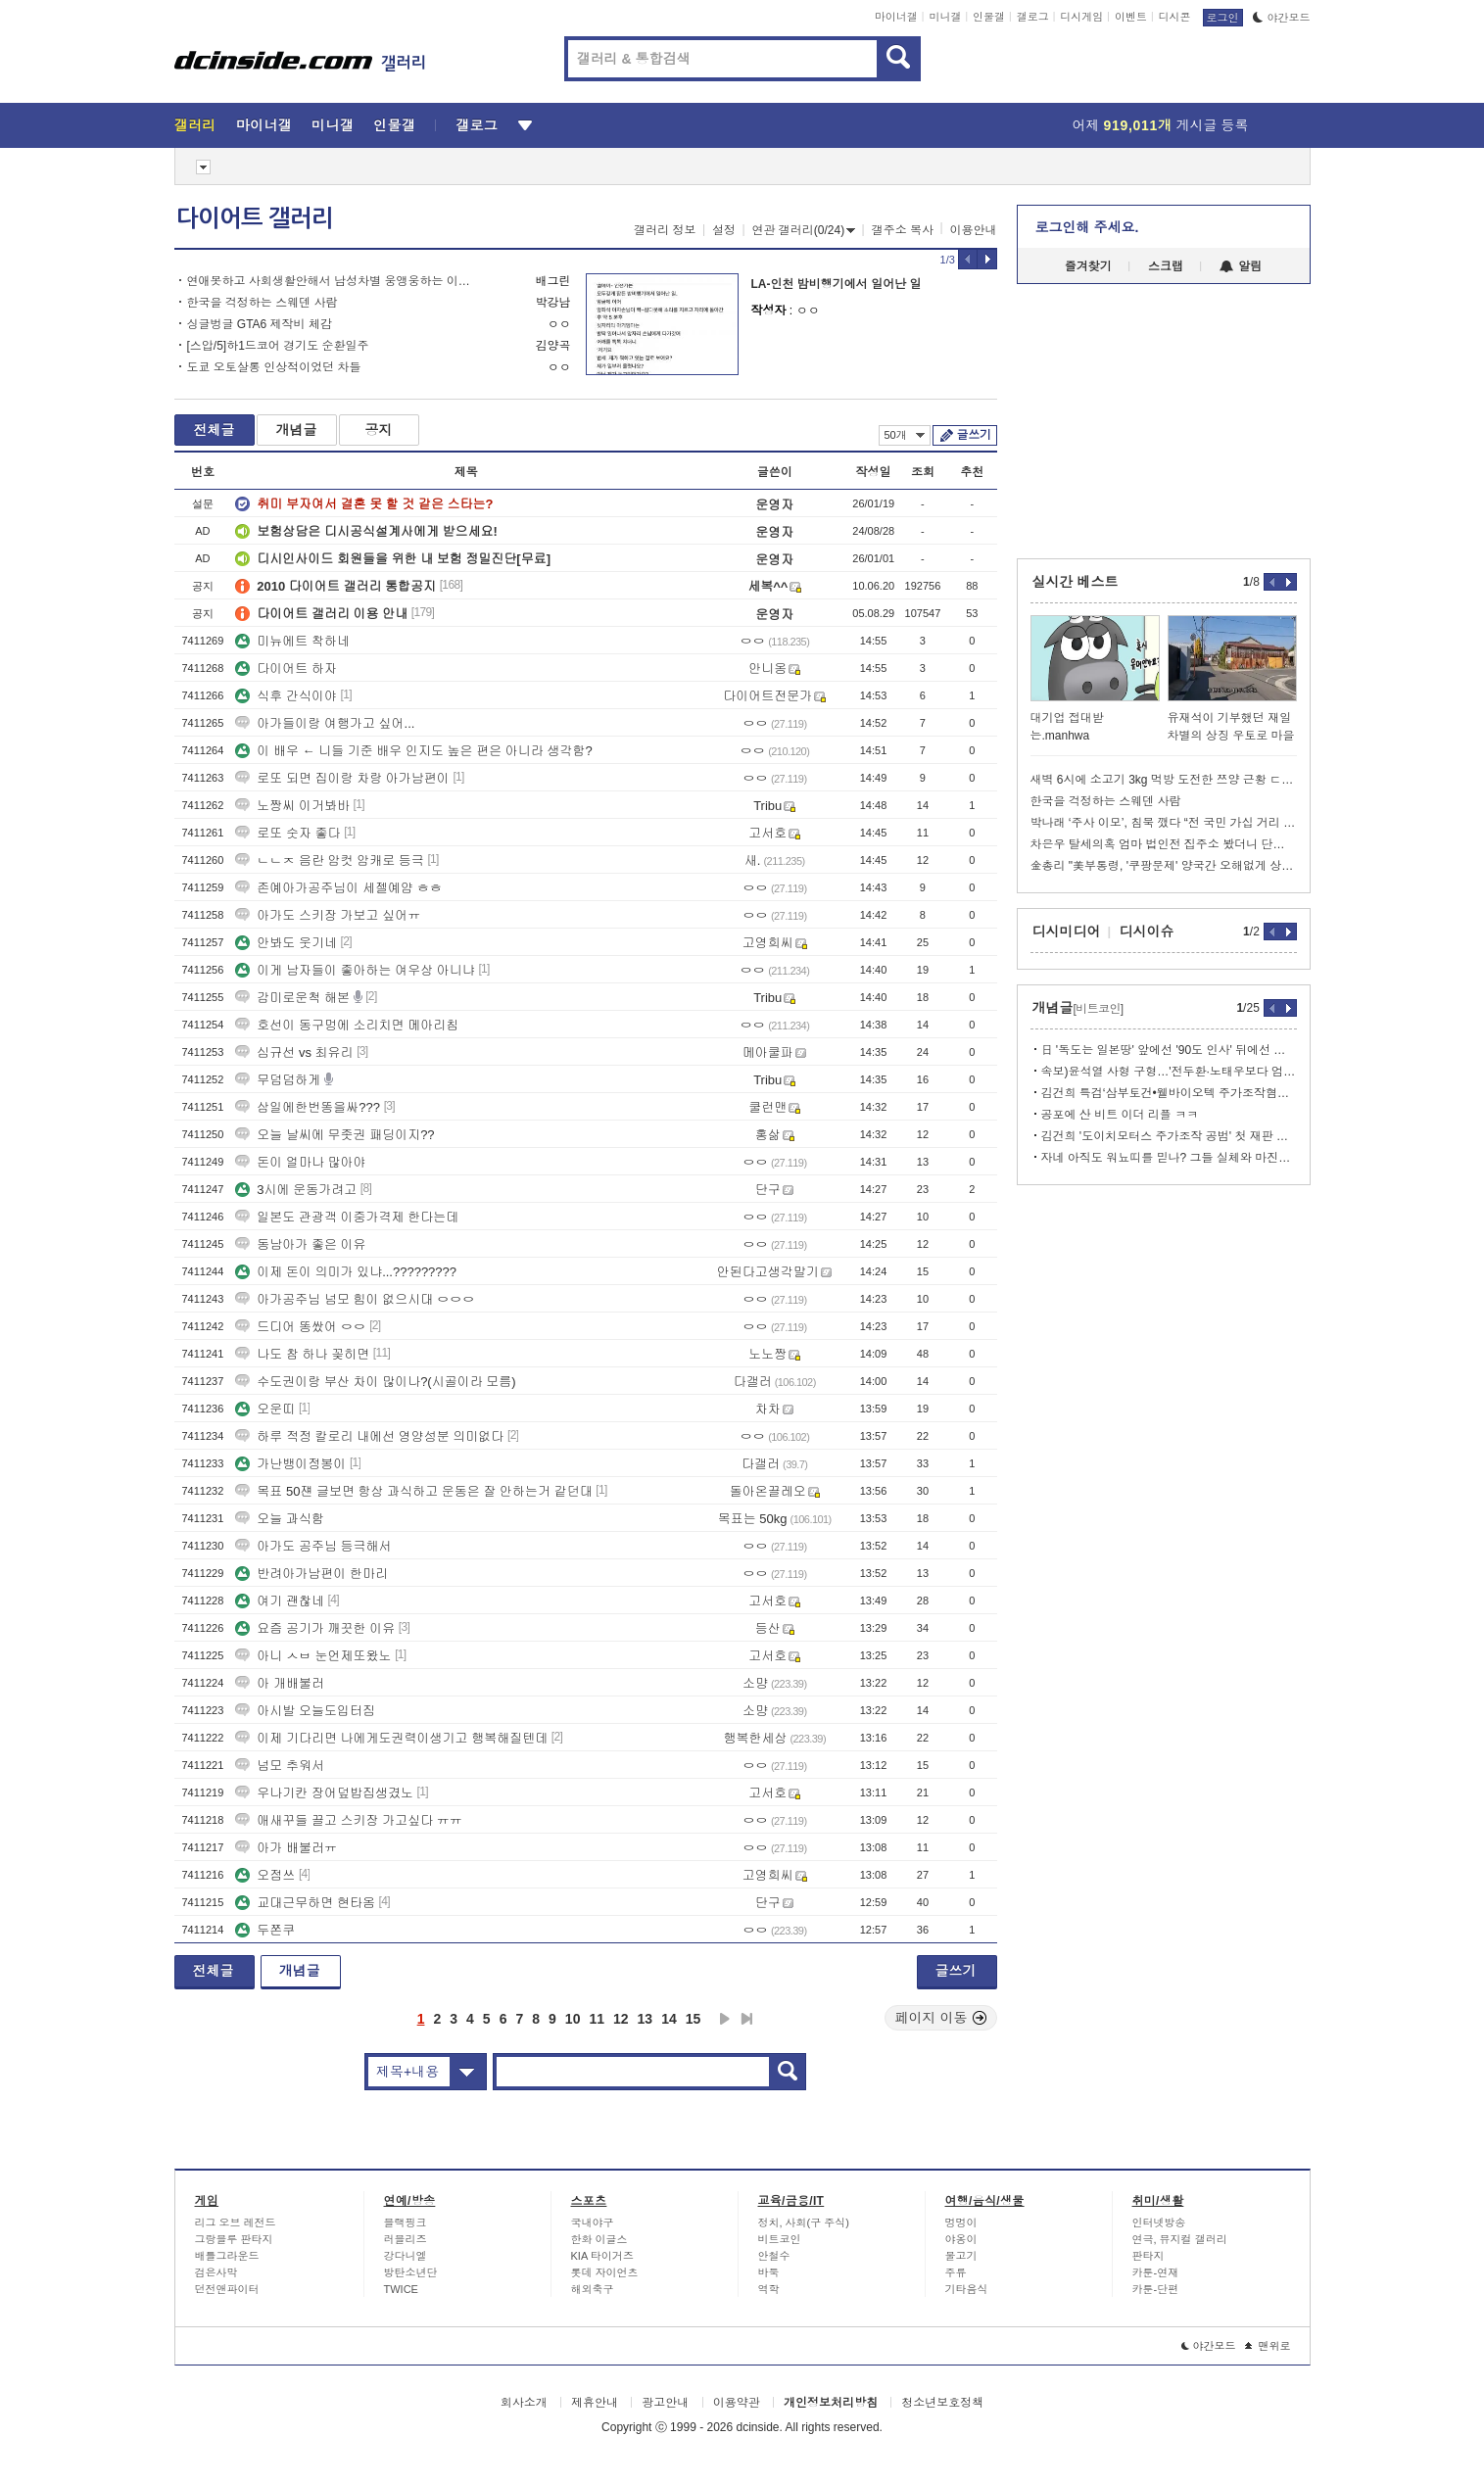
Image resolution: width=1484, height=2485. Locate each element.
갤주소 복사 (902, 230)
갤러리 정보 (664, 230)
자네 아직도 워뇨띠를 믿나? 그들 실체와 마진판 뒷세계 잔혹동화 (1169, 1158)
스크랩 (1165, 266)
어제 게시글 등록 (1161, 125)
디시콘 (1175, 17)
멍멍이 (961, 2222)
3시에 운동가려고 (296, 1189)
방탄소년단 (411, 2272)
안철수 (774, 2256)
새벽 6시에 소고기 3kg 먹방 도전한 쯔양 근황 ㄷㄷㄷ (1163, 780)
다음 (725, 2019)
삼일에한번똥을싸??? (307, 1107)
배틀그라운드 (227, 2256)
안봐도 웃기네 (286, 942)
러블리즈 (405, 2239)
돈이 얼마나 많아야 (300, 1162)
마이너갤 (896, 17)
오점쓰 (265, 1875)
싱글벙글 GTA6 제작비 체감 (259, 324)
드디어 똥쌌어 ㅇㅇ (300, 1326)
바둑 (769, 2272)
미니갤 (945, 17)
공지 (379, 430)
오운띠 (265, 1409)
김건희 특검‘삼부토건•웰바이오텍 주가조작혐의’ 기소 (1169, 1093)
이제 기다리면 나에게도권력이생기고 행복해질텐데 (391, 1738)
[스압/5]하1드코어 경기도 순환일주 (278, 346)
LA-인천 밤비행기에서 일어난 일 (836, 284)
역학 (769, 2289)
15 (693, 2019)
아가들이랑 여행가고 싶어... (324, 723)
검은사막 (216, 2272)
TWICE (401, 2289)
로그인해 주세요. (1087, 227)
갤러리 (195, 125)
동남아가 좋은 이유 (300, 1244)
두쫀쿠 (265, 1930)
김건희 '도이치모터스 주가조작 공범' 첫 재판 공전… (1169, 1136)
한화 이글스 (599, 2239)
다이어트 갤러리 (254, 218)
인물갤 (989, 17)
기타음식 (966, 2289)
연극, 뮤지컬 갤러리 (1179, 2239)
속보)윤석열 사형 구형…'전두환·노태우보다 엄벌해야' (1169, 1071)
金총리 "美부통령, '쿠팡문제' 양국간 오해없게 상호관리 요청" (1163, 866)
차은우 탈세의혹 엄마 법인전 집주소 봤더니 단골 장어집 (1163, 844)
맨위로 (1268, 2346)
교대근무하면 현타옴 (305, 1902)
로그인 (1223, 18)
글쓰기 (974, 435)
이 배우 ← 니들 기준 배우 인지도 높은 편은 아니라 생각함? (413, 750)
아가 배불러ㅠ (286, 1847)
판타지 (1148, 2256)
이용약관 (736, 2403)
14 (669, 2019)
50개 (905, 435)
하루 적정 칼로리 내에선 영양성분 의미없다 (369, 1436)
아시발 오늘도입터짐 (305, 1710)
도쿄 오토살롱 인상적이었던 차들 (274, 367)
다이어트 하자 (286, 668)
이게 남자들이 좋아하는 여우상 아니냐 (354, 970)
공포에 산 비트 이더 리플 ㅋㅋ (1120, 1115)
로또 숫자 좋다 (287, 833)
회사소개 (524, 2403)
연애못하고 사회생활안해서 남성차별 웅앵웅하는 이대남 (333, 281)
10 (573, 2019)
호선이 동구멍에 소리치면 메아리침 (346, 1025)
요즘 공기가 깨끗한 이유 (315, 1628)
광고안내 (665, 2403)
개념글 (296, 430)
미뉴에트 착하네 (292, 641)
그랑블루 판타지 (234, 2239)
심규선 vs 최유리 (294, 1052)
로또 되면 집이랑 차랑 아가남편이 (342, 778)
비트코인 (779, 2239)
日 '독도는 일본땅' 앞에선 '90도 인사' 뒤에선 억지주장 (1169, 1050)
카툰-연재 (1155, 2272)
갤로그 (1033, 17)
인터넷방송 (1159, 2222)
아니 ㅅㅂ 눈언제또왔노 (313, 1656)
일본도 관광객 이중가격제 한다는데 (346, 1217)
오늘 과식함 (279, 1518)
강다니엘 (405, 2256)
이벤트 (1131, 17)
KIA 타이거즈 (602, 2256)
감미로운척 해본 (292, 997)
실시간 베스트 (1075, 582)
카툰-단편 (1155, 2289)
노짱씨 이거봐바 (292, 805)
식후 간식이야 (286, 696)
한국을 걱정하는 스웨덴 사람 (262, 303)
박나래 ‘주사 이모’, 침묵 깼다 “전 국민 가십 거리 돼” (1163, 823)
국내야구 (592, 2222)
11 (596, 2019)
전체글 (214, 430)
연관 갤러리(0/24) (804, 230)
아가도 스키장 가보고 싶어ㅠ (327, 915)
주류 (956, 2272)
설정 (724, 230)
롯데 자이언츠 (605, 2272)
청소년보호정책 (942, 2403)
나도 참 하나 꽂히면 (302, 1354)
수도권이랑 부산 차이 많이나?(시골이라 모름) (375, 1381)
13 (645, 2019)
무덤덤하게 (277, 1080)
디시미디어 (1066, 931)
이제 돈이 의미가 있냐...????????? (345, 1272)
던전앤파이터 (227, 2289)
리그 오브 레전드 (235, 2222)
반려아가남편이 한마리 (311, 1573)
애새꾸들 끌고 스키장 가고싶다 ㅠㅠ (348, 1820)
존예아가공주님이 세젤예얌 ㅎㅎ (338, 888)
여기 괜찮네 (279, 1601)
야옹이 (961, 2239)
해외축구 (592, 2289)
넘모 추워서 (279, 1765)
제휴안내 (594, 2403)
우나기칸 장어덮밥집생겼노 (324, 1793)
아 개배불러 (279, 1683)
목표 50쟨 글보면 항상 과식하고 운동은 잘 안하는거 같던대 (413, 1491)
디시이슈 (1147, 931)
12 (621, 2019)
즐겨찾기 (1088, 266)
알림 (1241, 266)
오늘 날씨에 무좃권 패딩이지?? (334, 1134)
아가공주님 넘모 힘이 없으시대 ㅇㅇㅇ (354, 1299)
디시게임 (1081, 17)
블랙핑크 (405, 2222)
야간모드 (1282, 18)
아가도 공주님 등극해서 (313, 1546)
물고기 (961, 2256)
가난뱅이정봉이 (290, 1464)
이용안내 (973, 230)
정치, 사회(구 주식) (804, 2222)
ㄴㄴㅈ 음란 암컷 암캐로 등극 (329, 860)
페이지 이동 (941, 2018)
